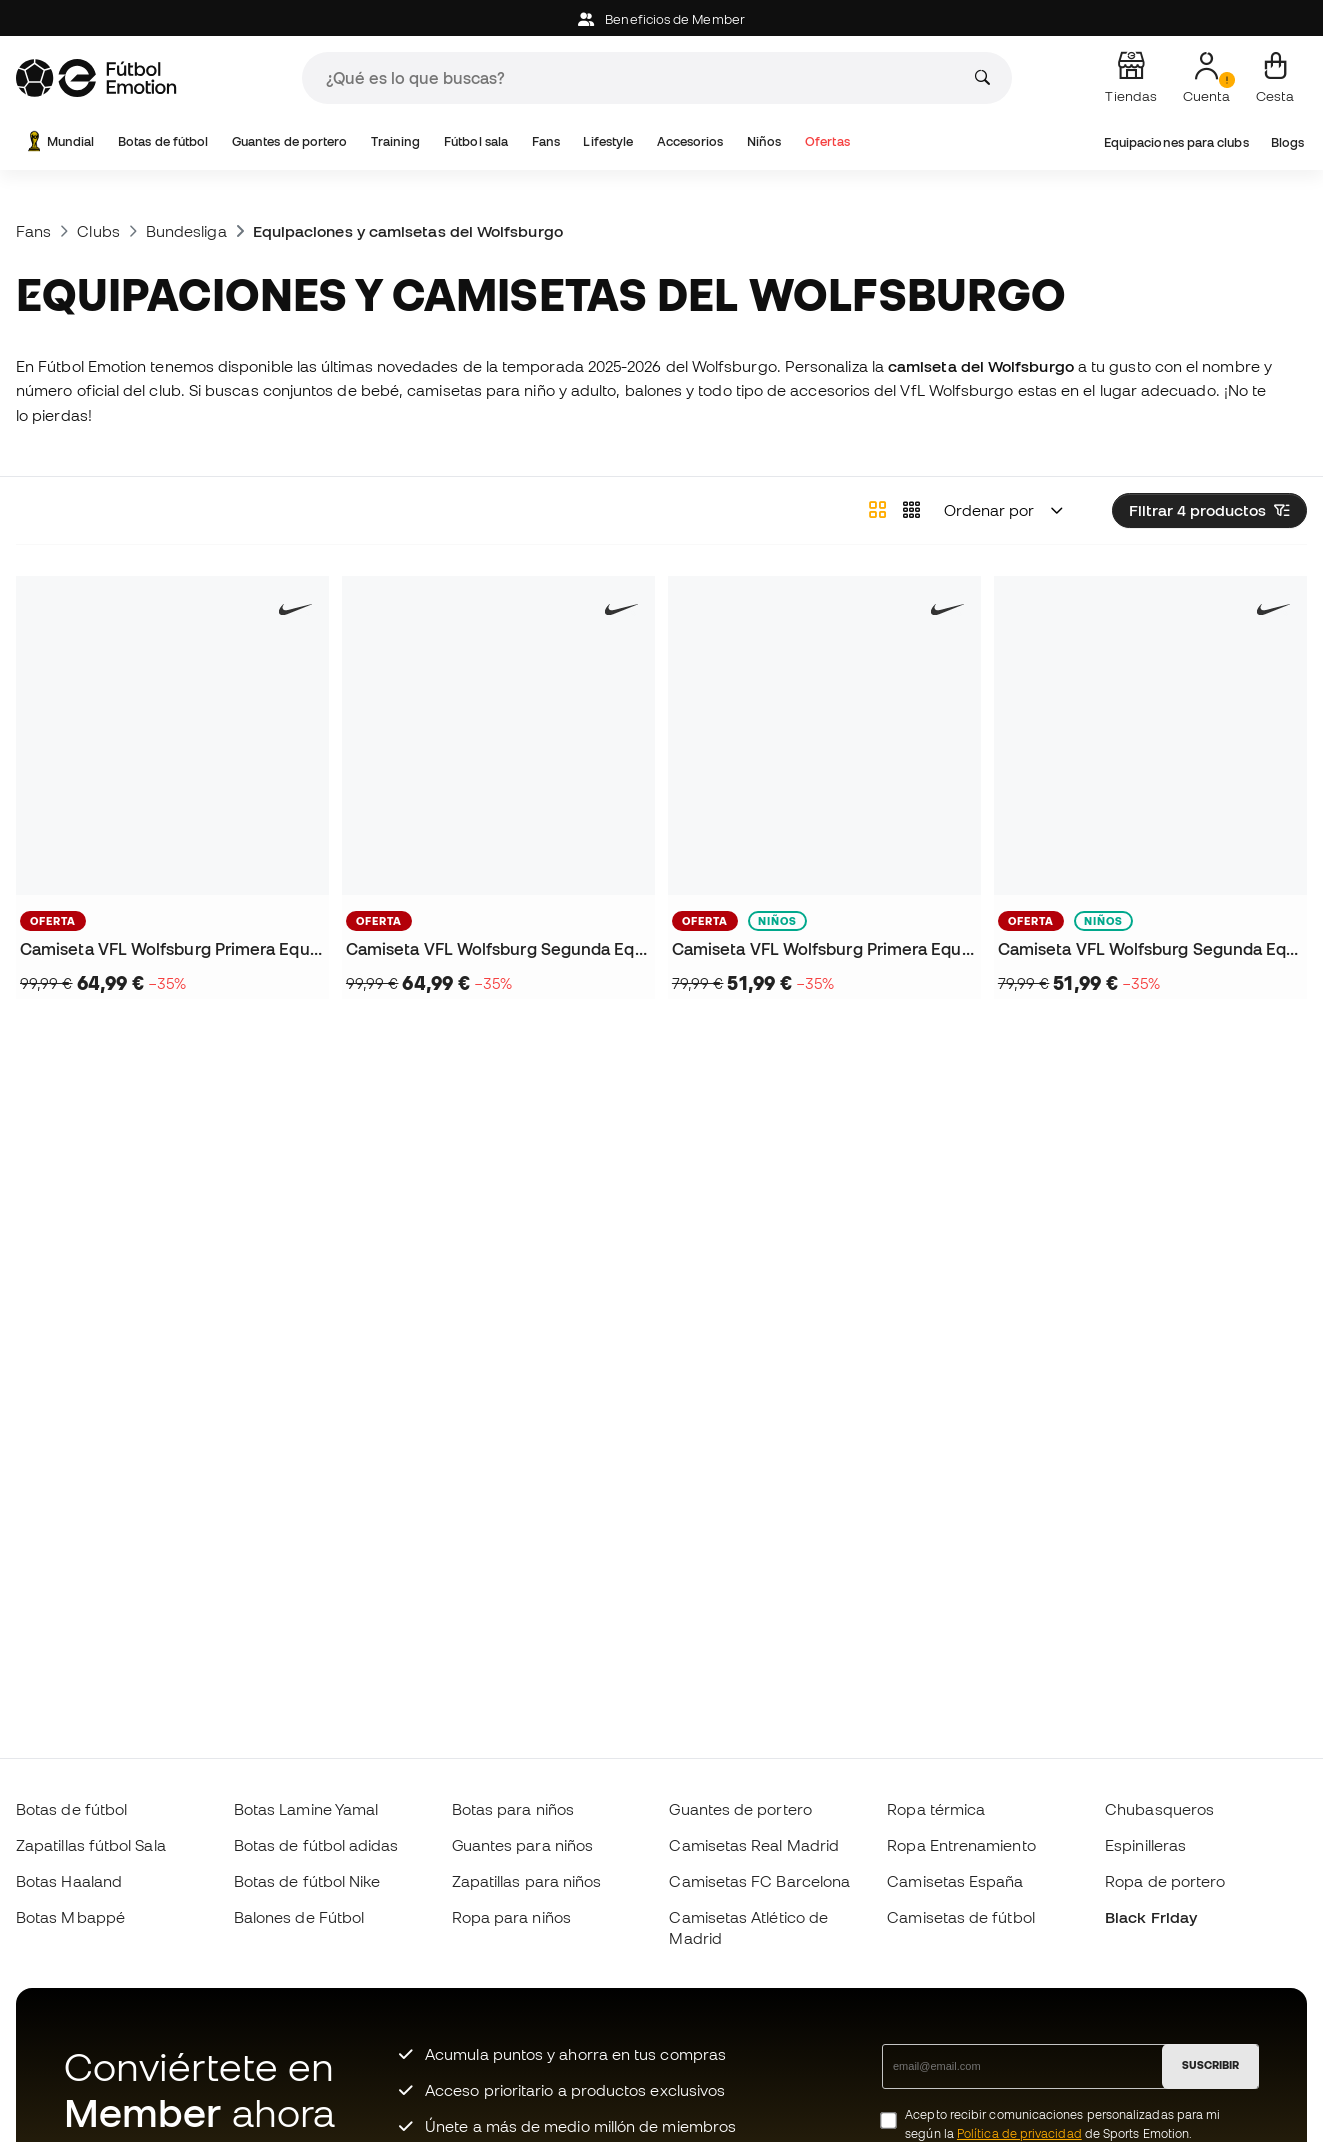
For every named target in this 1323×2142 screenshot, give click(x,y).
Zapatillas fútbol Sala (91, 1845)
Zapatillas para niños (527, 1881)
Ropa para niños (511, 1917)
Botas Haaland (69, 1881)
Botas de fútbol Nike (307, 1881)
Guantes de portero (289, 141)
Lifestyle (608, 141)
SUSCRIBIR (1210, 2065)
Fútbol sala (476, 141)
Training (396, 141)
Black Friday (1151, 1917)
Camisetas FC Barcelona (759, 1881)
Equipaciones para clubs (1176, 142)
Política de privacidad (1019, 2133)
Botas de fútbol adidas (316, 1845)
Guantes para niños (522, 1845)
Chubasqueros (1159, 1809)
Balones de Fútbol (299, 1917)
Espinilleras (1145, 1845)
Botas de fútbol (163, 141)
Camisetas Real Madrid (754, 1845)
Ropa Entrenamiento (961, 1845)
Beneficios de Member (661, 19)
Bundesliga (186, 231)
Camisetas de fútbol (960, 1917)
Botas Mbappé (70, 1917)
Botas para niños (513, 1809)
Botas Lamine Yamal (306, 1809)
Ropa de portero (1165, 1881)
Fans (546, 141)
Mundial (59, 141)
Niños (764, 141)
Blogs (1287, 142)
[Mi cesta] (1275, 78)
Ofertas (827, 141)
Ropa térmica (936, 1809)
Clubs (98, 231)
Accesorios (690, 141)
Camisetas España (955, 1881)
